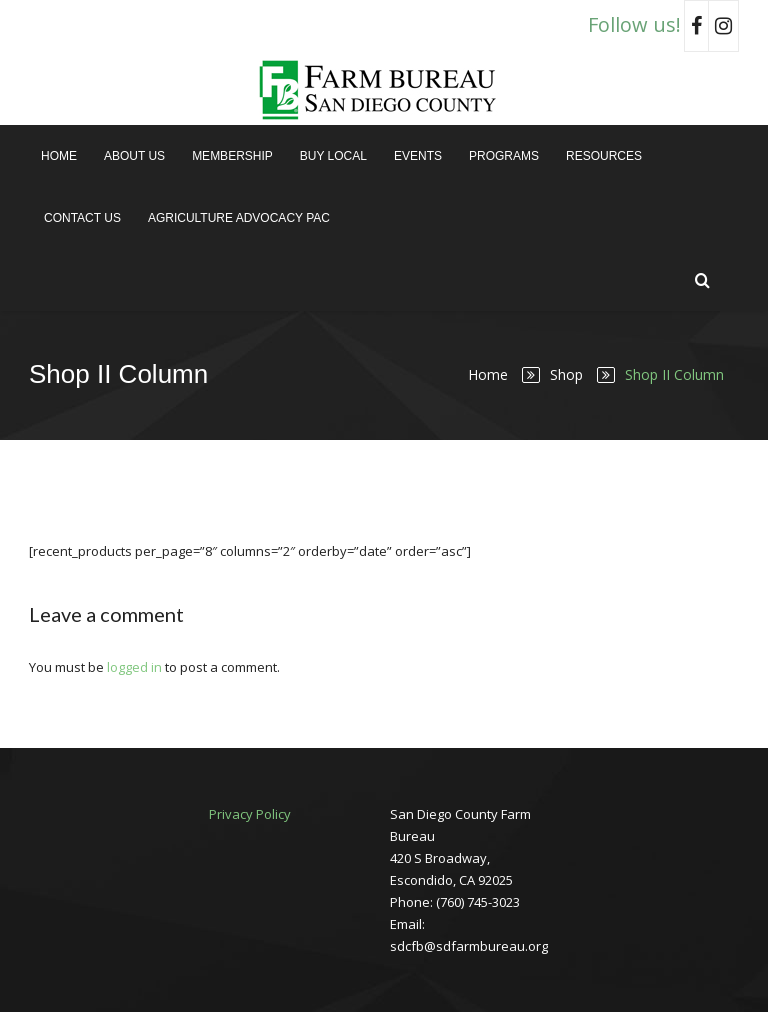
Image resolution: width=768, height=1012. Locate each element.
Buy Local (333, 156)
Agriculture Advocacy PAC (239, 218)
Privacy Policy (250, 814)
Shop (566, 374)
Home (59, 156)
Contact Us (82, 218)
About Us (134, 156)
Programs (504, 156)
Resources (604, 156)
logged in (134, 667)
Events (418, 156)
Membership (232, 156)
